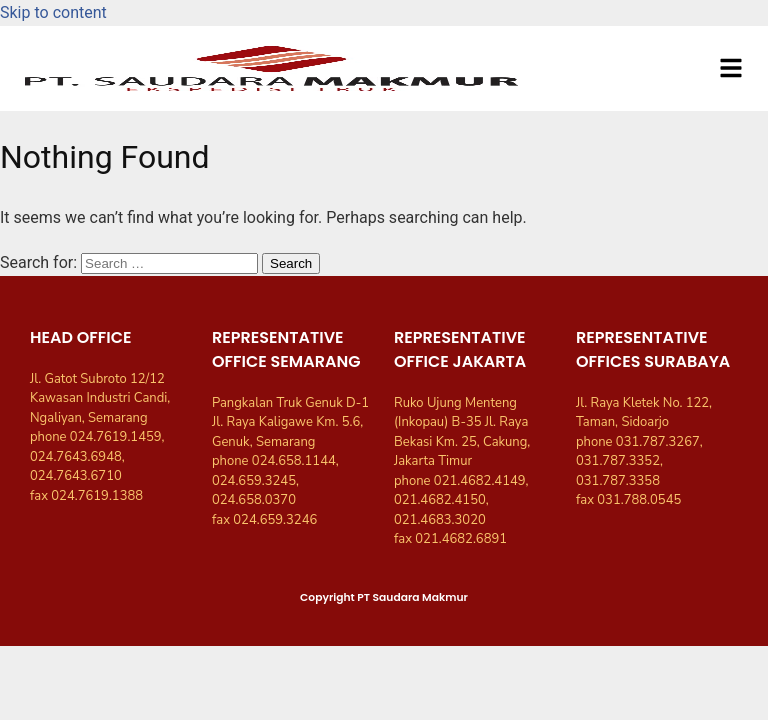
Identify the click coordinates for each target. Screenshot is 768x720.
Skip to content (53, 12)
